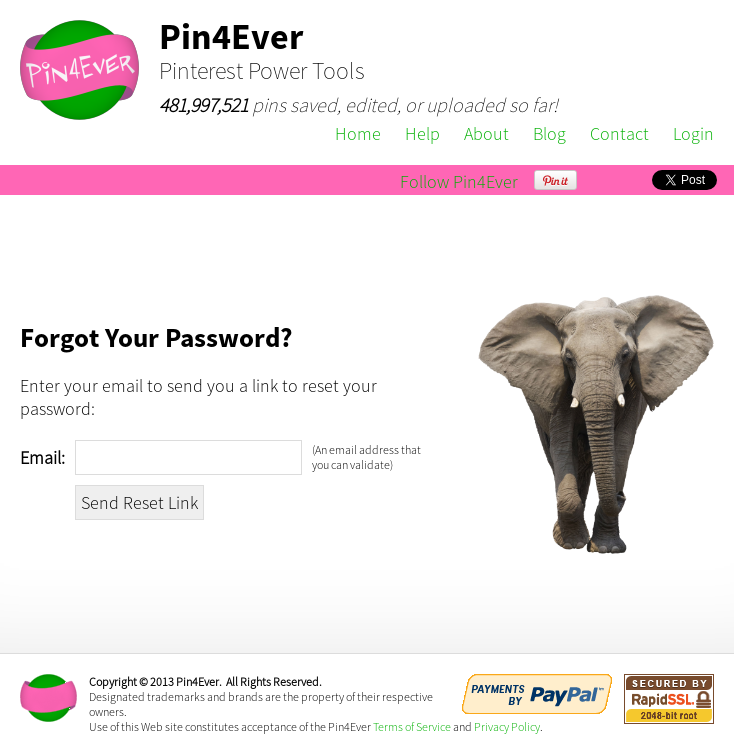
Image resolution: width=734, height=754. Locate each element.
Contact (619, 133)
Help (422, 133)
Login (693, 133)
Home (358, 133)
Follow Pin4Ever (459, 181)
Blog (549, 133)
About (486, 133)
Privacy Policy (507, 726)
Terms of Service (412, 726)
